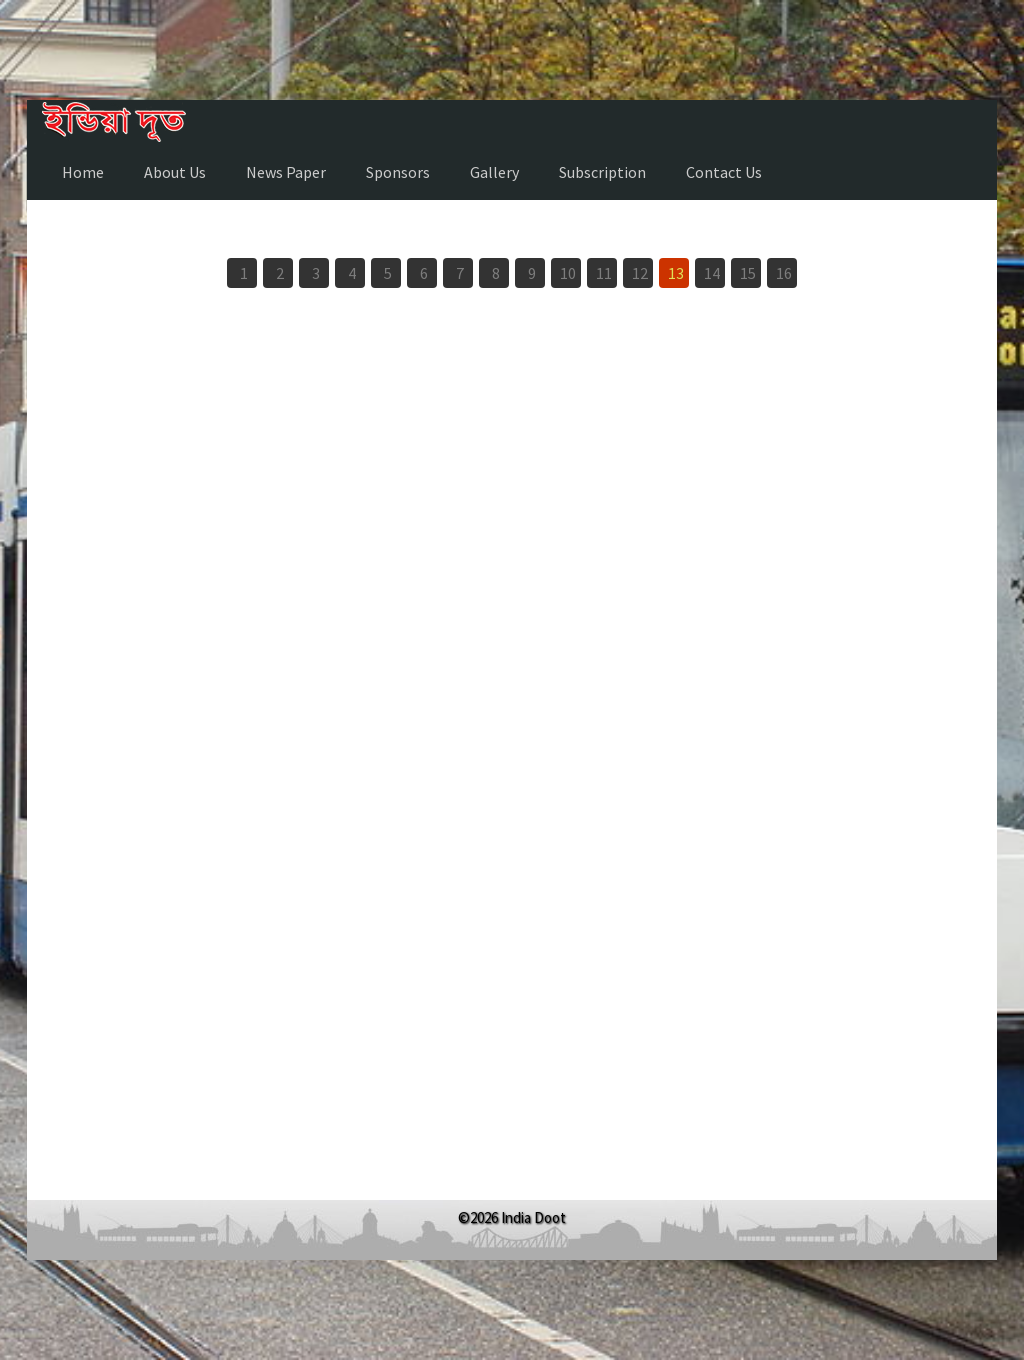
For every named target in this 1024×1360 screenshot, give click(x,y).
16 (784, 273)
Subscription (602, 172)
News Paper (286, 172)
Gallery (494, 172)
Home (83, 172)
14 (712, 273)
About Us (175, 172)
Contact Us (724, 172)
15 (748, 273)
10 (568, 273)
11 (604, 273)
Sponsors (398, 172)
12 (640, 273)
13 (676, 273)
